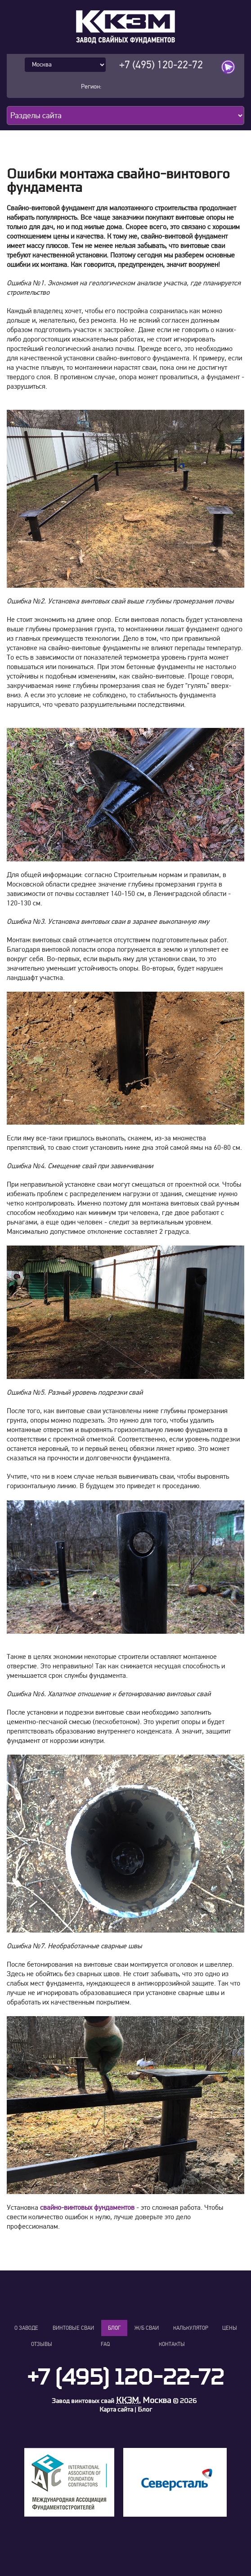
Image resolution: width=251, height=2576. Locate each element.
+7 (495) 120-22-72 (161, 64)
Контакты (172, 2344)
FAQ (105, 2344)
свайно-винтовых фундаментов (87, 2207)
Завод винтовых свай (83, 2401)
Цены (229, 2328)
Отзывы (41, 2344)
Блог (114, 2328)
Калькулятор (190, 2328)
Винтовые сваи (73, 2328)
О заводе (26, 2328)
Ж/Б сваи (146, 2328)
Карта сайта (116, 2409)
